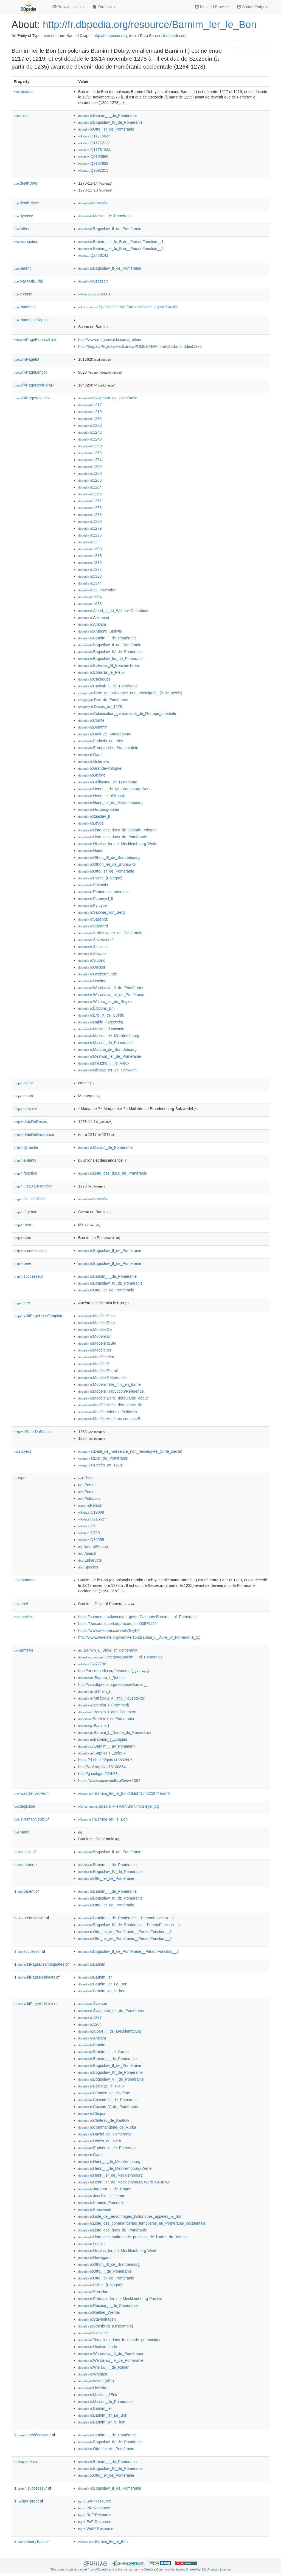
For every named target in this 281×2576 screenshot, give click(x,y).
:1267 (90, 501)
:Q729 (89, 1533)
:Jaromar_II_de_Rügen (104, 2189)
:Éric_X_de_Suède (101, 1015)
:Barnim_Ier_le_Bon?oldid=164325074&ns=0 (124, 1793)
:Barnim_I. (94, 1691)
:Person (87, 1485)
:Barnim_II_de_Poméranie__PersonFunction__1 (126, 1918)
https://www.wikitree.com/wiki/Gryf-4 (108, 1630)
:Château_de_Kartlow (103, 2120)
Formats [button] (104, 7)
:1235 (90, 418)
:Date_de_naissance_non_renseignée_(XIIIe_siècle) (130, 693)
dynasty (23, 216)
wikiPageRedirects (36, 1977)
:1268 (90, 508)
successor (29, 1951)
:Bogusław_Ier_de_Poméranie (111, 658)
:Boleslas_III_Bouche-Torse (108, 665)
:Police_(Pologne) (100, 878)
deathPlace (26, 203)
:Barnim (91, 1964)
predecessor (31, 1918)
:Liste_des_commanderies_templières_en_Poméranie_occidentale (142, 2223)
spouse (23, 294)
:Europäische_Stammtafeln (108, 748)
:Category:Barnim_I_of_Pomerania (120, 1657)
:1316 (90, 562)
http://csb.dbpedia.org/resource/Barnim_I (113, 1684)
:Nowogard (94, 2257)
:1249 (90, 439)
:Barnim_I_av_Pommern (106, 1746)
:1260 (90, 473)
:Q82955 (91, 1539)
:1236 (90, 425)
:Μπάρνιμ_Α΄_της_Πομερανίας (111, 1698)
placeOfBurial (28, 281)
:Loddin (91, 2244)
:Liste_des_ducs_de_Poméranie (112, 837)
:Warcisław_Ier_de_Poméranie (111, 994)
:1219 (90, 412)
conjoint (25, 1109)
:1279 (90, 528)
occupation (26, 241)
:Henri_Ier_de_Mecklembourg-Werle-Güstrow (124, 2182)
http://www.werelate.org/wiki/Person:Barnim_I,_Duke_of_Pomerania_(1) (139, 1637)
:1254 (90, 460)
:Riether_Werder (99, 2312)
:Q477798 (92, 1664)
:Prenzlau (93, 2292)
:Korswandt (94, 2209)
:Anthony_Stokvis (100, 631)
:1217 (90, 405)
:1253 (90, 453)
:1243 (90, 432)
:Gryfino (91, 775)
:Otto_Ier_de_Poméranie (106, 129)
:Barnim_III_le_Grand (103, 2052)
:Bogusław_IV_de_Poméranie (110, 122)
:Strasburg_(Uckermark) (105, 2326)
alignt (23, 1083)
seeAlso (23, 1617)
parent (22, 268)
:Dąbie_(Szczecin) (100, 1022)
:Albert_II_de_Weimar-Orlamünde (113, 610)
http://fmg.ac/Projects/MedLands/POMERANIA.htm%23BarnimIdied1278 (140, 346)
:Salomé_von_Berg (101, 912)
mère (23, 1225)
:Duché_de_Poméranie (104, 2134)
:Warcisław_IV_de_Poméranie (110, 2360)
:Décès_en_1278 (100, 706)
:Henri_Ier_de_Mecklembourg (110, 802)
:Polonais (93, 885)
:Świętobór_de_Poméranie (107, 398)
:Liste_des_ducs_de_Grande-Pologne (117, 830)
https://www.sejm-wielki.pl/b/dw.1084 (109, 1780)
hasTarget (28, 2501)
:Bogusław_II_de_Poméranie (109, 229)
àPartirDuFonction (34, 1431)
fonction (25, 1173)
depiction (24, 1806)
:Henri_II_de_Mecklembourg (109, 2161)
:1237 (90, 2017)
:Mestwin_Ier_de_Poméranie (109, 1056)
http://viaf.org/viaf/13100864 (102, 1767)
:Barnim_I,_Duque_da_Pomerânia (114, 1732)
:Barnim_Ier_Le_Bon (102, 1984)
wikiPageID (26, 359)
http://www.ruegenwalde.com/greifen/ (109, 339)
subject (22, 1451)
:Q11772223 (94, 143)
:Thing (86, 1478)
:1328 (90, 576)
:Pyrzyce (92, 905)
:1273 (90, 514)
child (21, 115)
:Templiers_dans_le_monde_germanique (119, 2340)
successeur (28, 1276)
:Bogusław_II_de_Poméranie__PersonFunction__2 (128, 1951)
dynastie (26, 1147)
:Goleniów (93, 761)
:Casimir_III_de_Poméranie (108, 2100)
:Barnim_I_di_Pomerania (106, 1719)
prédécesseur (30, 1250)
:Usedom (92, 981)
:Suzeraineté (96, 940)
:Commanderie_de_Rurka (107, 2127)
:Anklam (92, 624)
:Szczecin (93, 281)
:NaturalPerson (93, 1546)
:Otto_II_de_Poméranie (105, 2271)
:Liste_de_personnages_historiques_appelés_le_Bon (130, 2216)
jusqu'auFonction (33, 1186)
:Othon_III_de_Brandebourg (109, 857)
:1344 (90, 583)
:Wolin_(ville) (96, 2381)
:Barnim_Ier (95, 1977)
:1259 (90, 466)
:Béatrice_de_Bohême (104, 2093)
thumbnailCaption (32, 320)
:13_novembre (97, 590)
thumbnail (25, 307)
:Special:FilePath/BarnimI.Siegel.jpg (118, 1806)
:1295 (90, 535)
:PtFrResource (94, 2508)
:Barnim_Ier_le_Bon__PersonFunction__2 (121, 248)
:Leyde (90, 823)
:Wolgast (92, 2374)
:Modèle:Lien (96, 1357)
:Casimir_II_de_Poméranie (107, 686)
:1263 (90, 480)
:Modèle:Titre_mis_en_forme (109, 1384)
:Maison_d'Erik (97, 2394)
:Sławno (92, 953)
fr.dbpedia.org (175, 35)
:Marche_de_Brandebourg (107, 1049)
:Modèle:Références (102, 1377)
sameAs (23, 1650)
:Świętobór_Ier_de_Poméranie (111, 2010)
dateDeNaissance (34, 1134)
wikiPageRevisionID (34, 385)
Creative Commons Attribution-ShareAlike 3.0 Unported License (187, 2569)
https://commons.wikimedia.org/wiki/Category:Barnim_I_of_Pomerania (138, 1617)
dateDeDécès (30, 1121)
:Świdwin (92, 2004)
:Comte (91, 720)
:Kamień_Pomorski (101, 2202)
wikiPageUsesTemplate (38, 1316)
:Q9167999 (93, 163)
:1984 (90, 597)
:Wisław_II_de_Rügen (104, 2367)
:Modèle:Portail (98, 1371)
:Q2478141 (93, 255)
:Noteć (90, 850)
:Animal (87, 1553)
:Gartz (90, 754)
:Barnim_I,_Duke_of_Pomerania (107, 1650)
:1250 (90, 446)
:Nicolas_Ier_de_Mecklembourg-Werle (117, 844)
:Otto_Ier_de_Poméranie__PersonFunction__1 (125, 1931)
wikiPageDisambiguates (41, 1964)
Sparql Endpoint (253, 7)
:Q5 (86, 1526)
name (21, 1832)
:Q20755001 (94, 294)
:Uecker (91, 967)
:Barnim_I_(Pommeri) (103, 1705)
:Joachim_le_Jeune (101, 2196)
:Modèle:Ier (94, 1350)
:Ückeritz (92, 2388)
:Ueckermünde (97, 974)
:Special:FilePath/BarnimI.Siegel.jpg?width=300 (128, 307)
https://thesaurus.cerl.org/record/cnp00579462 (117, 1623)
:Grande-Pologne (99, 768)
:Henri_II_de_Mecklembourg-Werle (114, 789)
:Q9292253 (93, 170)
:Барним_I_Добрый (102, 1739)
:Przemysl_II (95, 898)
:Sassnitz (93, 203)
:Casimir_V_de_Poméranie (108, 2106)
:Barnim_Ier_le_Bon (103, 1819)
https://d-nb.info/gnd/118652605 (105, 1760)
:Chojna (91, 2113)
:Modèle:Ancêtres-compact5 (109, 1419)
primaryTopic (31, 2541)
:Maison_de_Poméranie (105, 216)
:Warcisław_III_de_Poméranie (110, 988)
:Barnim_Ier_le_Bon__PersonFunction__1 (121, 241)
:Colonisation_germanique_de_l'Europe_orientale (127, 713)
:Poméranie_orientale (103, 892)
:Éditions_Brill (96, 1008)
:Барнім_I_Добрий (102, 1753)
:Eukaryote (90, 1560)
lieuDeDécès (29, 1199)
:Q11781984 (94, 150)
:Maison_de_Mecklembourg (108, 1036)
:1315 (90, 556)
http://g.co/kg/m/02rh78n (99, 1773)
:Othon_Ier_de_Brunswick (107, 864)
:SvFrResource (94, 2501)
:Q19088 (91, 1512)
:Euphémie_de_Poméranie (107, 2148)
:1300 (90, 549)
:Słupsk (91, 960)
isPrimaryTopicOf (31, 1819)
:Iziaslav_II (94, 816)
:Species (88, 1567)
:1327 (90, 569)
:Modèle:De (95, 1329)
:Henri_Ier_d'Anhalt (101, 796)
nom (22, 1237)
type (20, 1478)
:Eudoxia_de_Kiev (100, 741)
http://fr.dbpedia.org (110, 35)
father (22, 229)
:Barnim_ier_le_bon (101, 1991)
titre (22, 1303)
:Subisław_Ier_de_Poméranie (110, 933)
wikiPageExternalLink (35, 339)
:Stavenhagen (97, 2319)
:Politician (89, 1498)
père (22, 1263)
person (49, 35)
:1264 (90, 487)
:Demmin (92, 727)
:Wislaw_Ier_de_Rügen (105, 1001)
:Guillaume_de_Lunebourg (107, 782)
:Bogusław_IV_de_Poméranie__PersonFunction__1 (129, 1925)
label (21, 1604)
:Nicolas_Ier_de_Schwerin (107, 1070)
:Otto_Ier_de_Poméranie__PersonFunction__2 (125, 1938)
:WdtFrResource (95, 2528)
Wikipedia (101, 2569)
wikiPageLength (30, 372)
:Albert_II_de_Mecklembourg (109, 2031)
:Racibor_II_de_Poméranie (108, 2305)
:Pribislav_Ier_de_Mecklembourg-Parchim (120, 2298)
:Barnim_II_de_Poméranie (107, 115)
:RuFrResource (94, 2515)
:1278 (90, 521)
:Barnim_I (93, 1725)
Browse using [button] (69, 7)
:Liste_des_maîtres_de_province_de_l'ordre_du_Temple (133, 2237)
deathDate (25, 183)
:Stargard (93, 926)
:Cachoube (94, 679)
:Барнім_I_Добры (101, 1677)
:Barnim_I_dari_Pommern (107, 1712)
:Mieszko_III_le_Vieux (103, 1063)
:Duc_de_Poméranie (103, 700)
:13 (87, 542)
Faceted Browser (212, 7)
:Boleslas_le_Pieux (101, 672)
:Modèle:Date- (97, 1323)
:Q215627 (92, 1519)
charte (24, 1096)
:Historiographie (98, 809)
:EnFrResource (94, 2521)
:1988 (90, 604)
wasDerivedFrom (32, 1793)
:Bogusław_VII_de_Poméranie (111, 2079)
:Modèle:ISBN (97, 1343)
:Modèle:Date (96, 1316)
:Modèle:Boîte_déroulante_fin (110, 1405)
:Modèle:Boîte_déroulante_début (113, 1398)
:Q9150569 (93, 156)
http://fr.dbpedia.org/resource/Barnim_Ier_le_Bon (149, 24)
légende (25, 1212)
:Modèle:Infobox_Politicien (107, 1412)
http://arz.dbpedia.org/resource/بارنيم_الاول (114, 1671)
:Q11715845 (94, 136)
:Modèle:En (94, 1336)
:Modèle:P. (94, 1364)
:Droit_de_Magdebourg (104, 734)
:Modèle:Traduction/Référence (111, 1391)
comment (24, 1580)
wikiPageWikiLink (31, 398)
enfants (25, 1160)
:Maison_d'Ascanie (101, 1029)
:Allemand (93, 617)
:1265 (90, 494)
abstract (23, 91)
